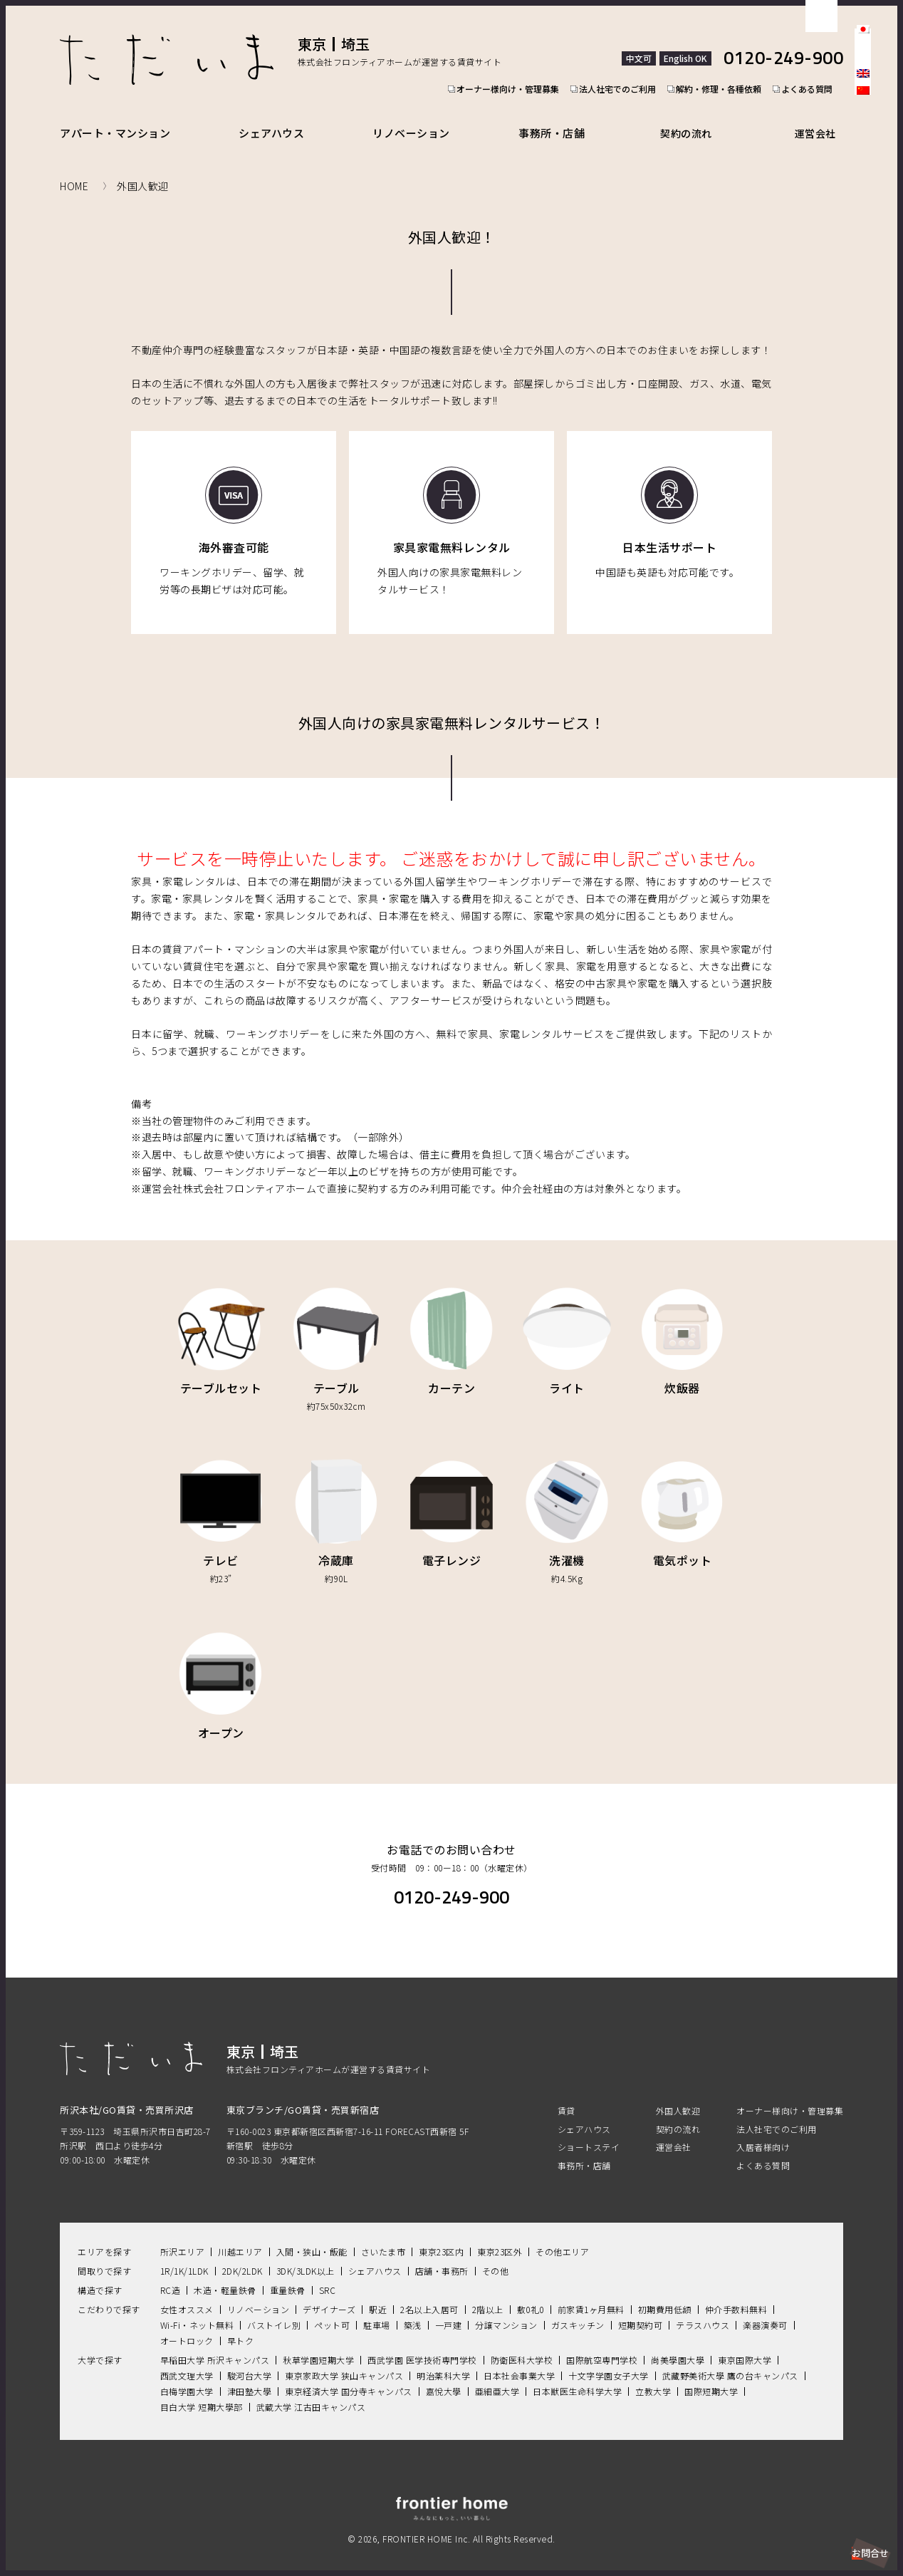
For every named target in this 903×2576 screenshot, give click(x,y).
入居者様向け (763, 2130)
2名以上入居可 (429, 2293)
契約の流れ (698, 116)
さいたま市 (383, 2235)
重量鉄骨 (288, 2274)
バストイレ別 (274, 2308)
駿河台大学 (249, 2359)
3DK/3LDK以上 (305, 2254)
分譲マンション (506, 2308)
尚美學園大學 (677, 2343)
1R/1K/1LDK (184, 2254)
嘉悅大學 (443, 2375)
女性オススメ (187, 2293)
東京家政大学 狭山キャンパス (344, 2359)
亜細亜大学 (497, 2375)
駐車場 (376, 2308)
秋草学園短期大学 (318, 2343)
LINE (863, 174)
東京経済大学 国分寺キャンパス (348, 2375)
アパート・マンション (115, 116)
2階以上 (487, 2293)
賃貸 (566, 2095)
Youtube (863, 198)
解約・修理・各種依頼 (725, 61)
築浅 (413, 2308)
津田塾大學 (249, 2375)
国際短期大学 (711, 2375)
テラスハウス (702, 2308)
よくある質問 (817, 61)
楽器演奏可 (765, 2308)
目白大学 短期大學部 (201, 2390)
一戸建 (448, 2308)
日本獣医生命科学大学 (577, 2375)
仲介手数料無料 (736, 2293)
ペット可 (332, 2308)
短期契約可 (640, 2308)
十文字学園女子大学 (608, 2359)
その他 (495, 2254)
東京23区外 (499, 2235)
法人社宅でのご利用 (619, 61)
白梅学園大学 (187, 2375)
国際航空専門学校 (601, 2343)
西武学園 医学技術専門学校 (422, 2343)
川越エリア (240, 2235)
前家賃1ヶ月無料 (591, 2293)
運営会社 (821, 116)
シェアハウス (275, 116)
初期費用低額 (664, 2293)
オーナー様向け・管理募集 (505, 61)
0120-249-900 (783, 42)
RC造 (170, 2274)
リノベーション (420, 116)
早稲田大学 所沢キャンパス (215, 2343)
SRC (327, 2274)
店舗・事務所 (442, 2254)
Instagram (863, 149)
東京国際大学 (744, 2343)
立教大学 (653, 2375)
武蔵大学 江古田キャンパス (311, 2390)
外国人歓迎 (678, 2095)
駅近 (378, 2293)
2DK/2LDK (242, 2254)
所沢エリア (182, 2235)
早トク (240, 2324)
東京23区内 (441, 2235)
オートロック (187, 2324)
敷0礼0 (530, 2293)
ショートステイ (589, 2130)
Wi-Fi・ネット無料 (197, 2308)
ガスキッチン (578, 2308)
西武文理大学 (187, 2359)
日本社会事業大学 (519, 2359)
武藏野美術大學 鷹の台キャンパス (730, 2359)
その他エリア (562, 2235)
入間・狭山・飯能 (312, 2235)
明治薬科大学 (443, 2359)
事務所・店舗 (565, 116)
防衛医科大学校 (522, 2343)
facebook (863, 125)
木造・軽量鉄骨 (225, 2274)
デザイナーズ (329, 2293)
